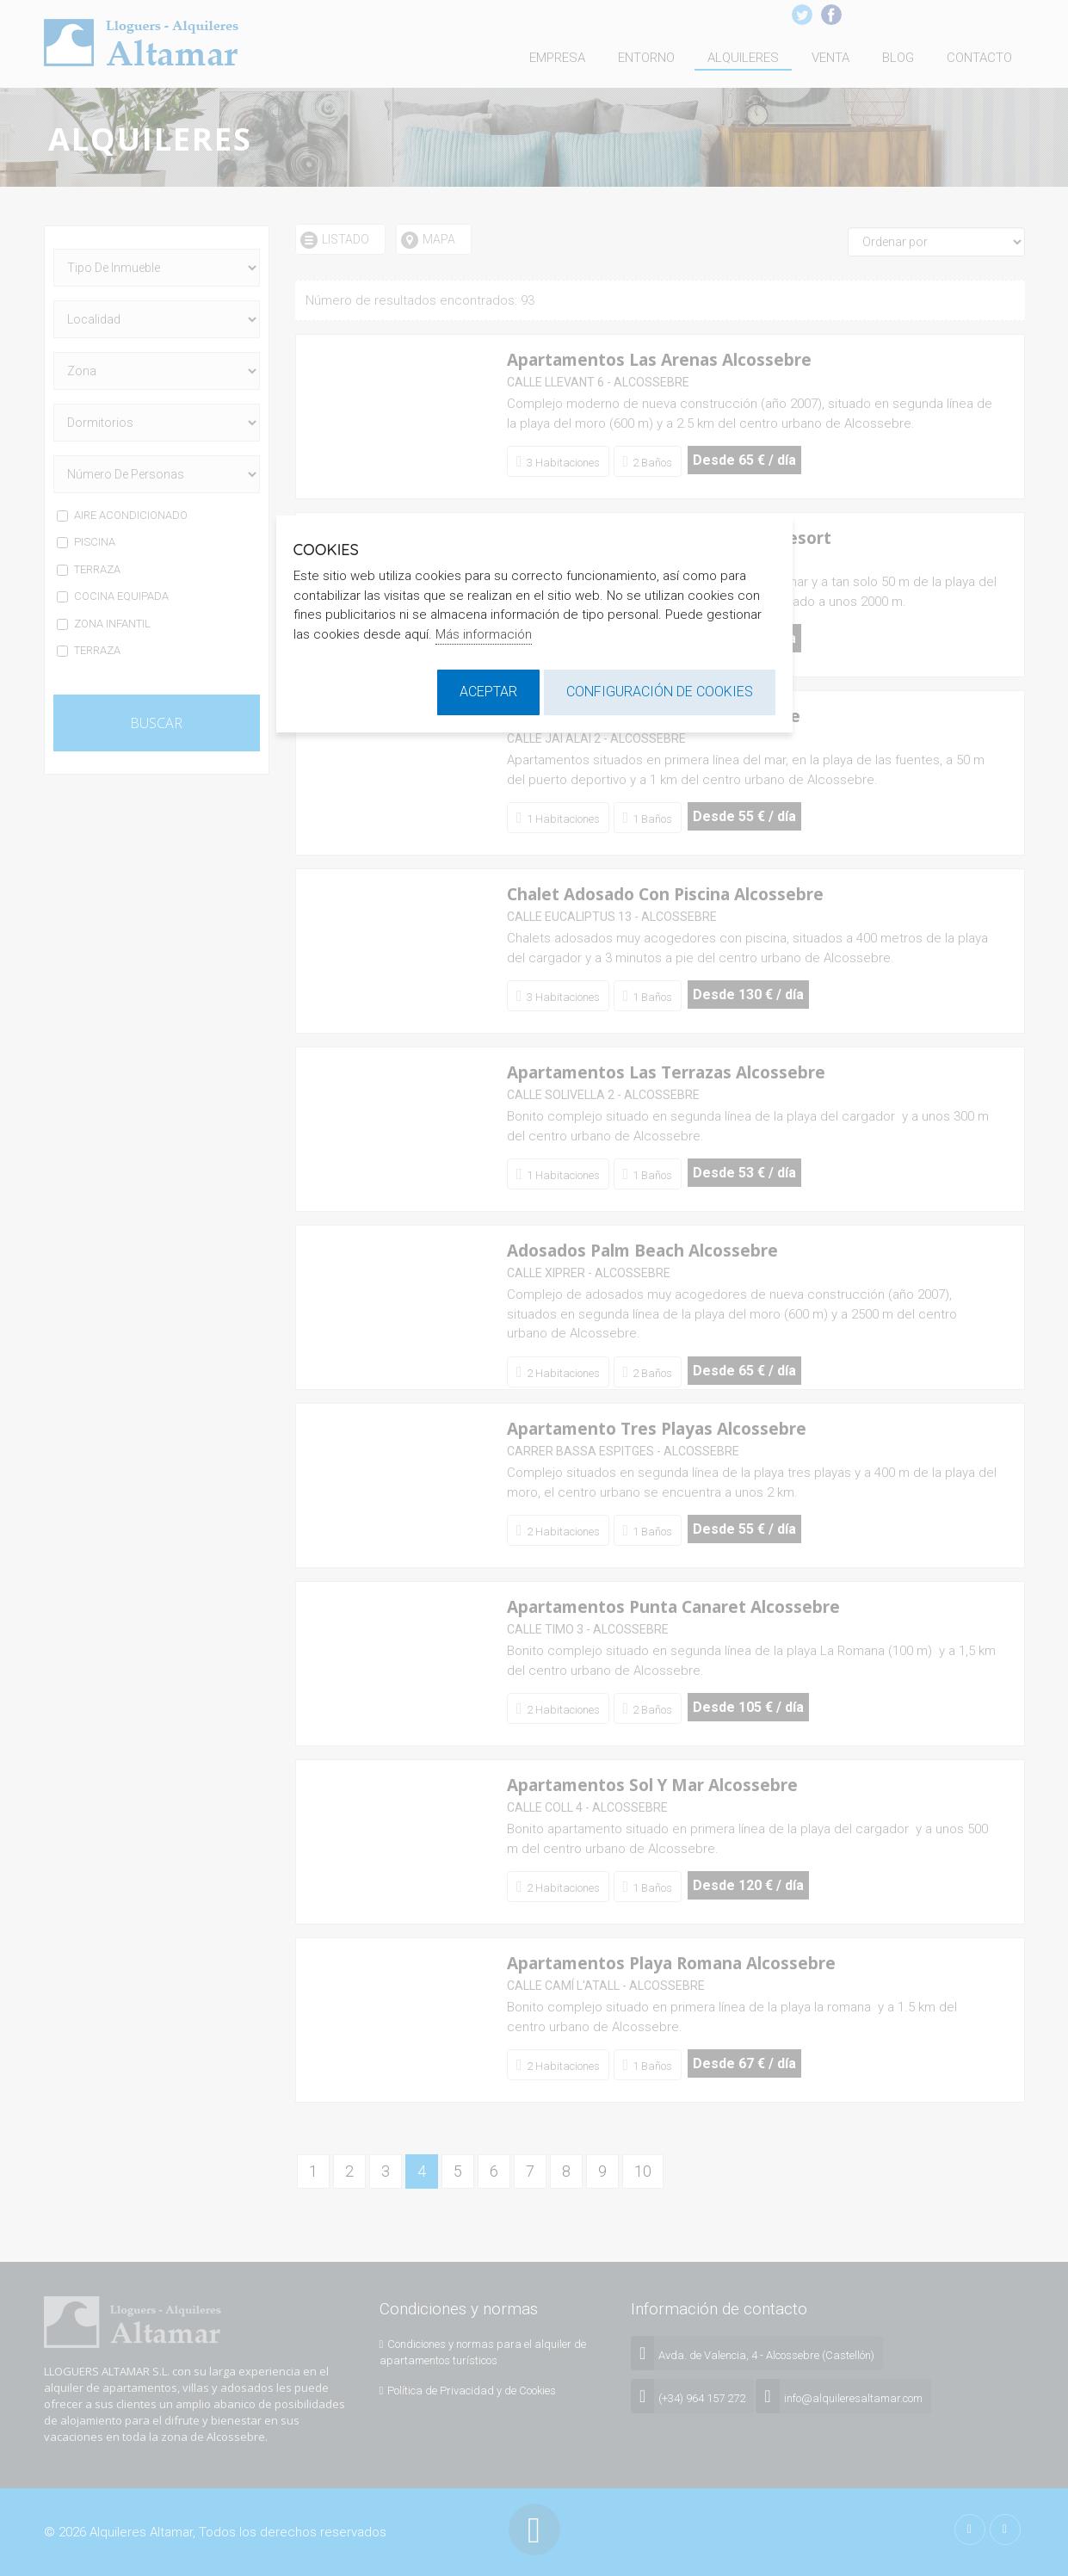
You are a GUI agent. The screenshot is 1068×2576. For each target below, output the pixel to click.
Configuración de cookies (659, 691)
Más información (483, 634)
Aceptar (488, 691)
